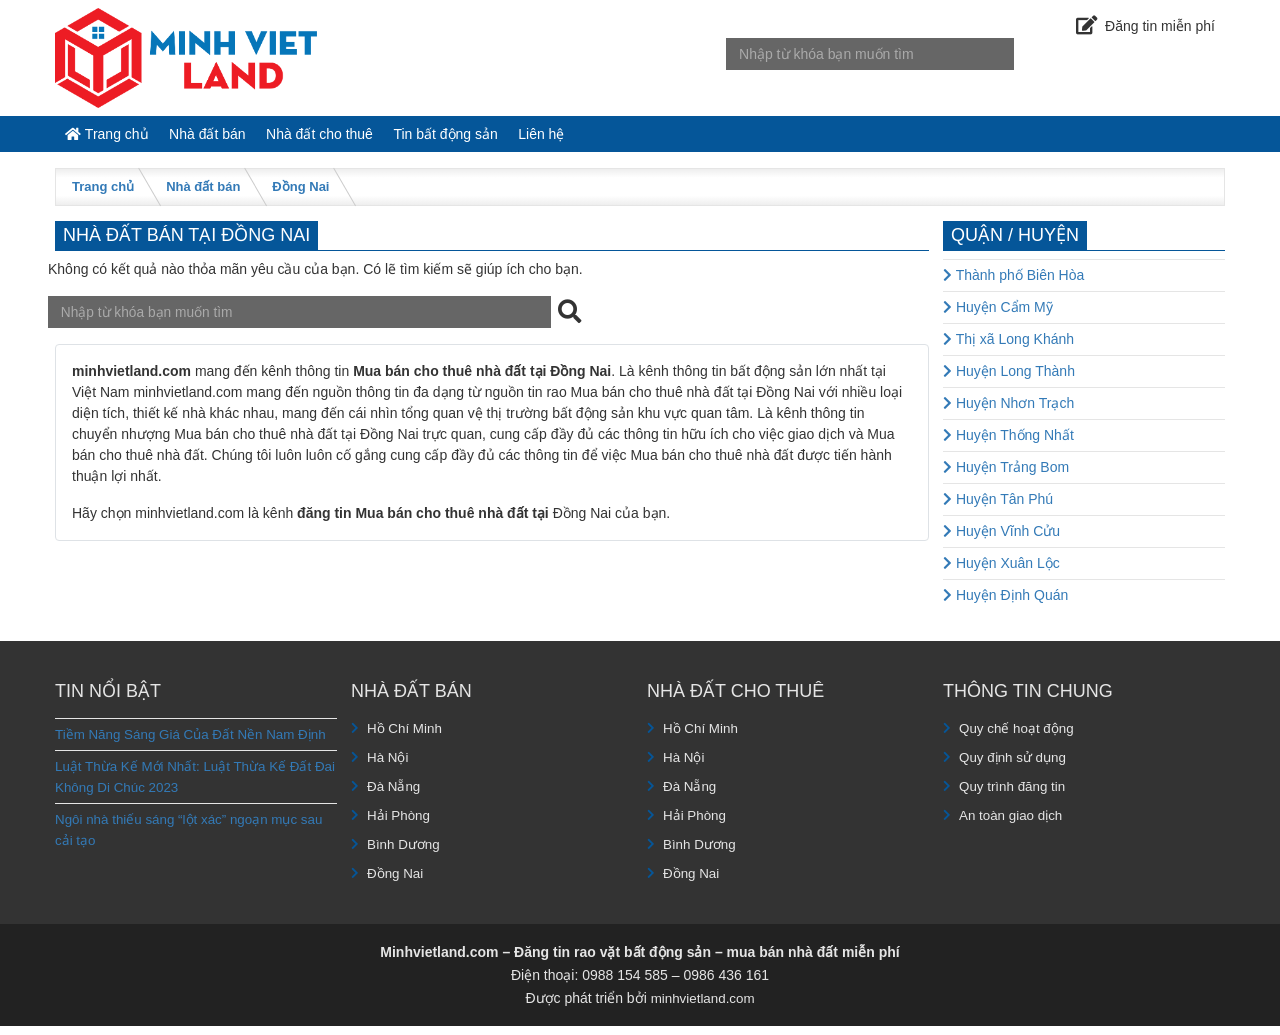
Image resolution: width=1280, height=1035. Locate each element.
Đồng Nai (300, 195)
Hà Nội (388, 766)
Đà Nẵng (394, 795)
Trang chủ (112, 138)
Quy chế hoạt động (1018, 737)
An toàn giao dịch (1013, 824)
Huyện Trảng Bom (1006, 476)
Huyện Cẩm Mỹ (998, 316)
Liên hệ (593, 138)
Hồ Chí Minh (406, 737)
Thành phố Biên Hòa (1013, 284)
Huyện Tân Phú (998, 508)
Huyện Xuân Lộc (1001, 572)
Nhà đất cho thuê (348, 138)
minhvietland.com (702, 1007)
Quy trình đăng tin (1014, 795)
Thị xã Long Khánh (1008, 348)
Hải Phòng (400, 824)
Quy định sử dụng (1015, 766)
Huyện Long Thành (1009, 380)
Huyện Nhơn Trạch (1008, 412)
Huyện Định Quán (1005, 604)
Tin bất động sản (486, 138)
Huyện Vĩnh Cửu (1001, 540)
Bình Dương (405, 853)
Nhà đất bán (224, 138)
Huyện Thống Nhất (1008, 444)
